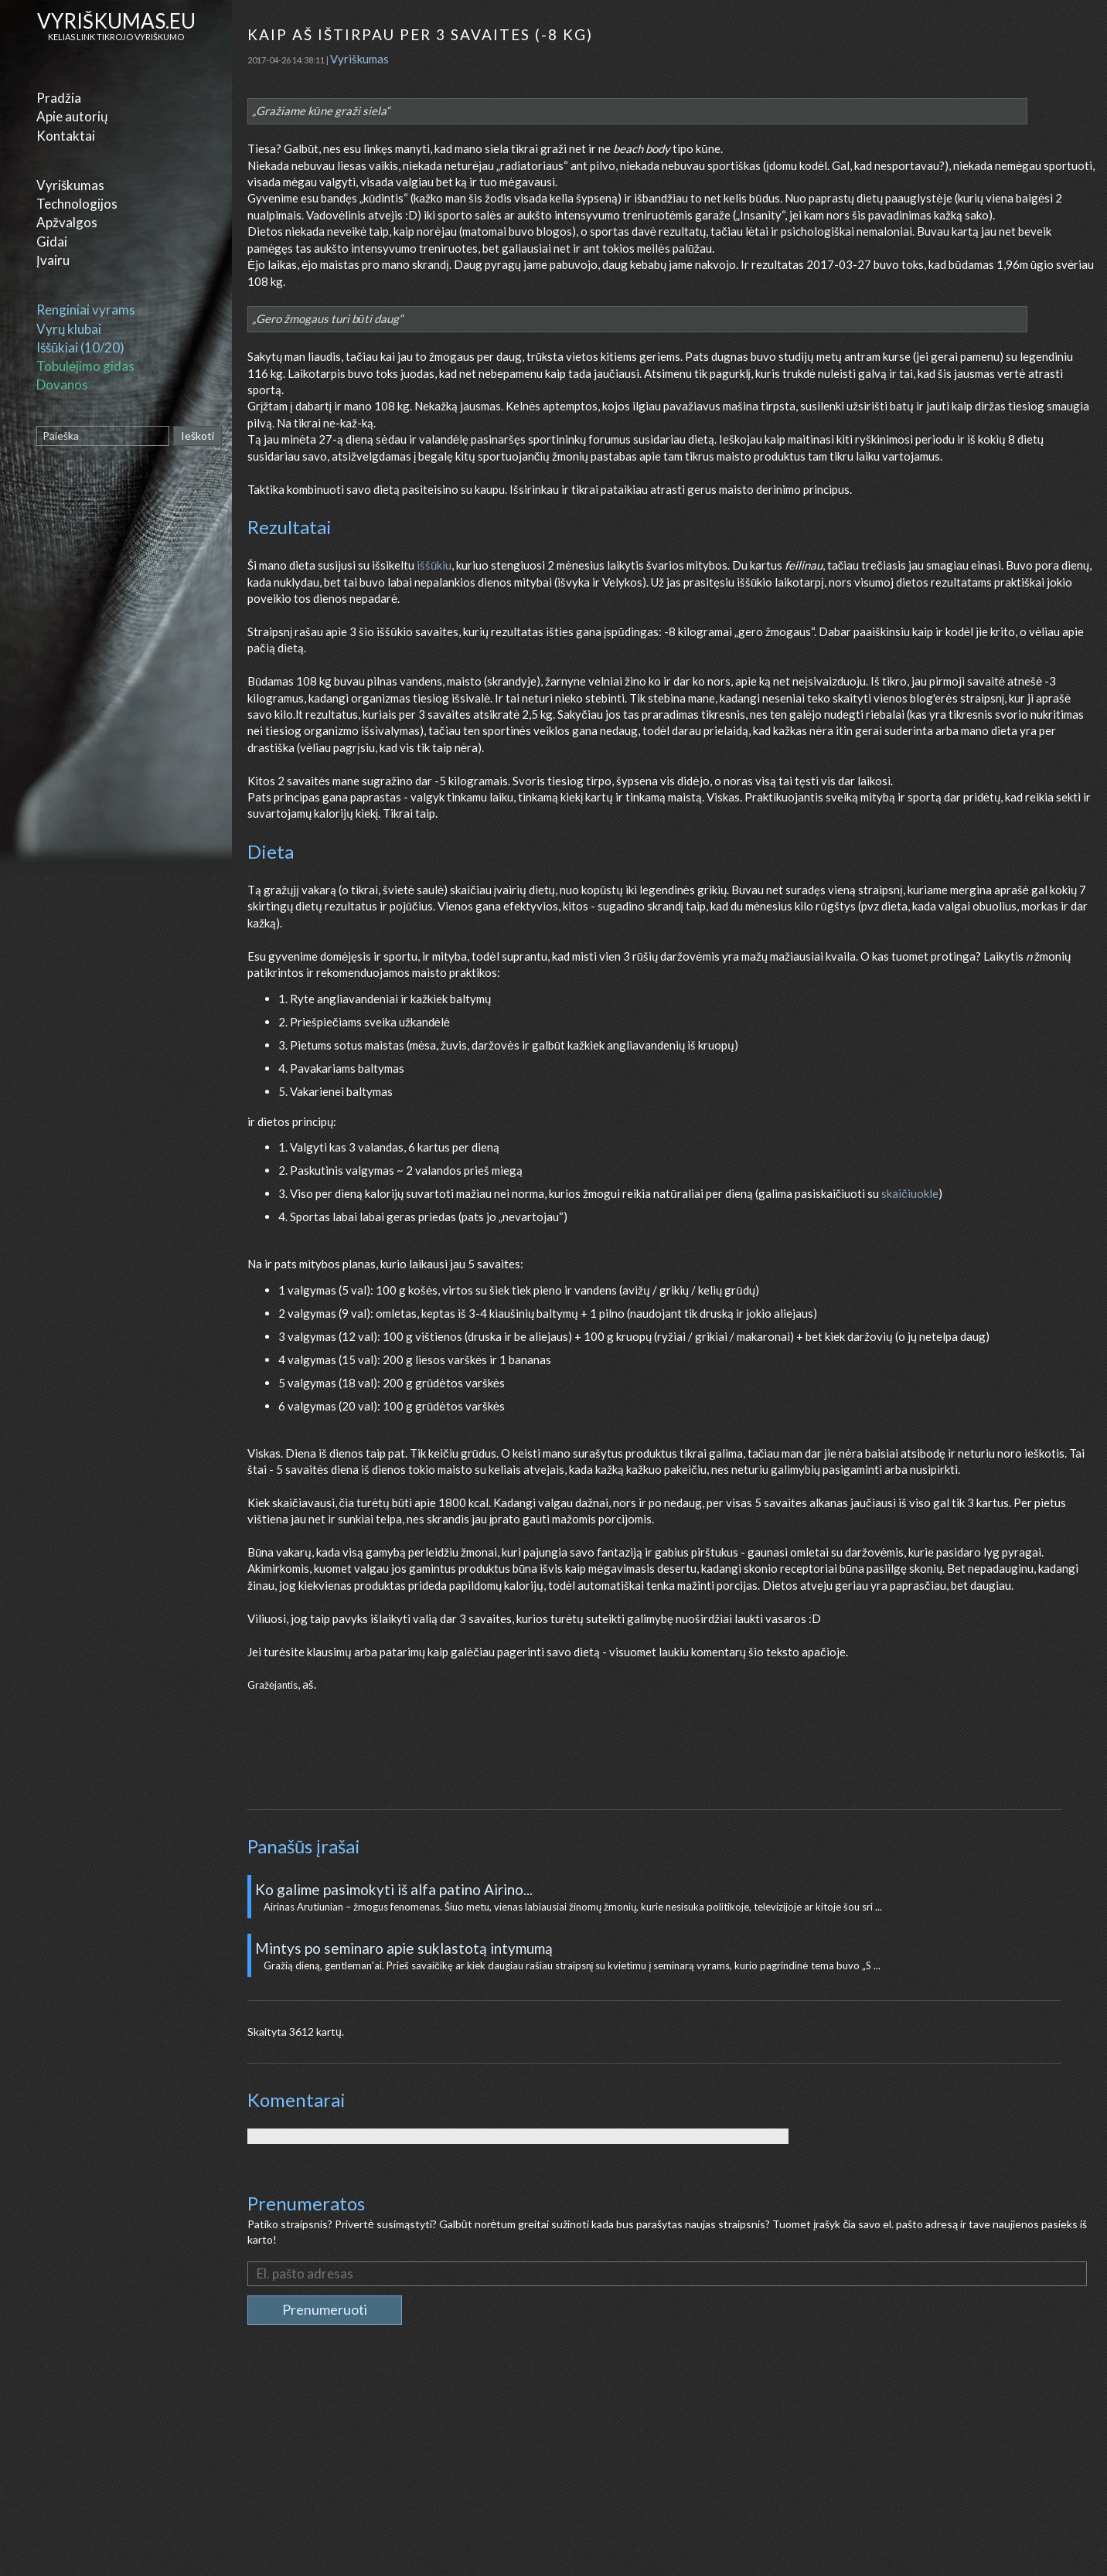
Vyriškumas (70, 185)
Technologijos (77, 204)
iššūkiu (434, 565)
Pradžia (58, 98)
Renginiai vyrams (85, 309)
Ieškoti (197, 435)
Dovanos (62, 384)
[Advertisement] (671, 2464)
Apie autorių (71, 116)
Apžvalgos (66, 222)
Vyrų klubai (68, 329)
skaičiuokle (909, 1193)
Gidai (51, 241)
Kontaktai (65, 136)
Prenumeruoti (324, 2309)
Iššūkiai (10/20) (80, 347)
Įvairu (53, 260)
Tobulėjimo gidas (85, 366)
